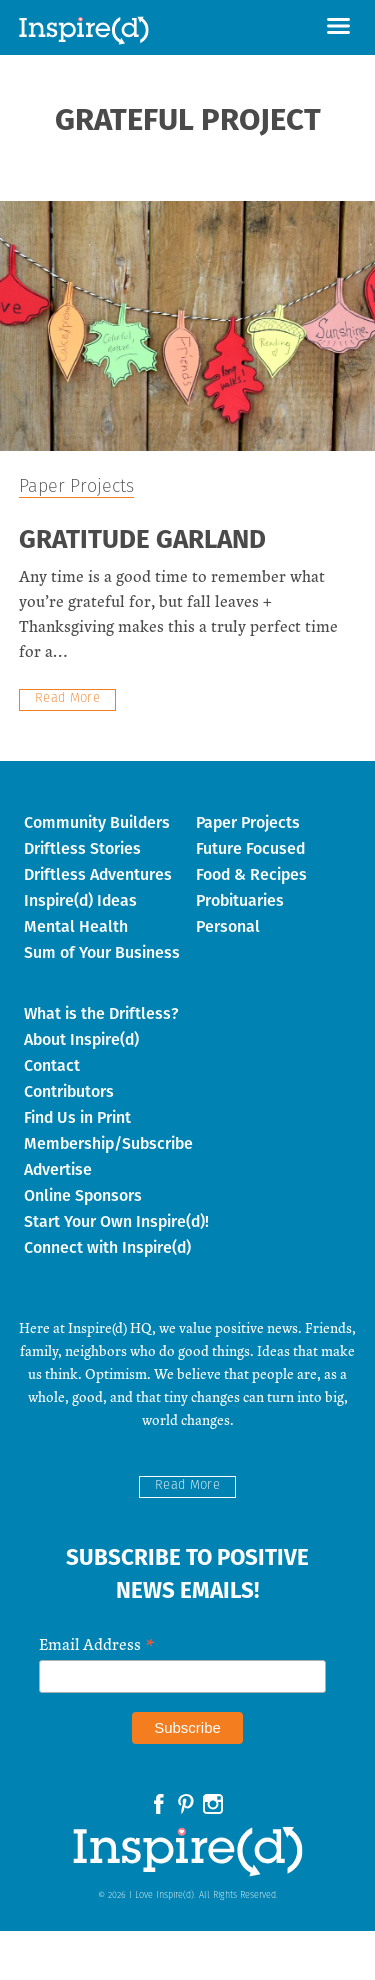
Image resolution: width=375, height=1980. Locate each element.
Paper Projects (76, 487)
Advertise (58, 1169)
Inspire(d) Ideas (80, 900)
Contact (52, 1065)
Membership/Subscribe (108, 1143)
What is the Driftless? (101, 1013)
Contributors (69, 1091)
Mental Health (76, 926)
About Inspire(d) (81, 1039)
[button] (338, 27)
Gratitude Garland (142, 541)
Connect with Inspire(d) (107, 1247)
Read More (68, 698)
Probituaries (240, 900)
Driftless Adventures (98, 874)
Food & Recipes (251, 874)
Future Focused (250, 848)
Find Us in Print (77, 1117)
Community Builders (97, 822)
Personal (228, 926)
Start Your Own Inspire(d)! (116, 1221)
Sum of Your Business (102, 952)
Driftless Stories (82, 848)
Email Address (97, 1643)
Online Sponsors (83, 1195)
